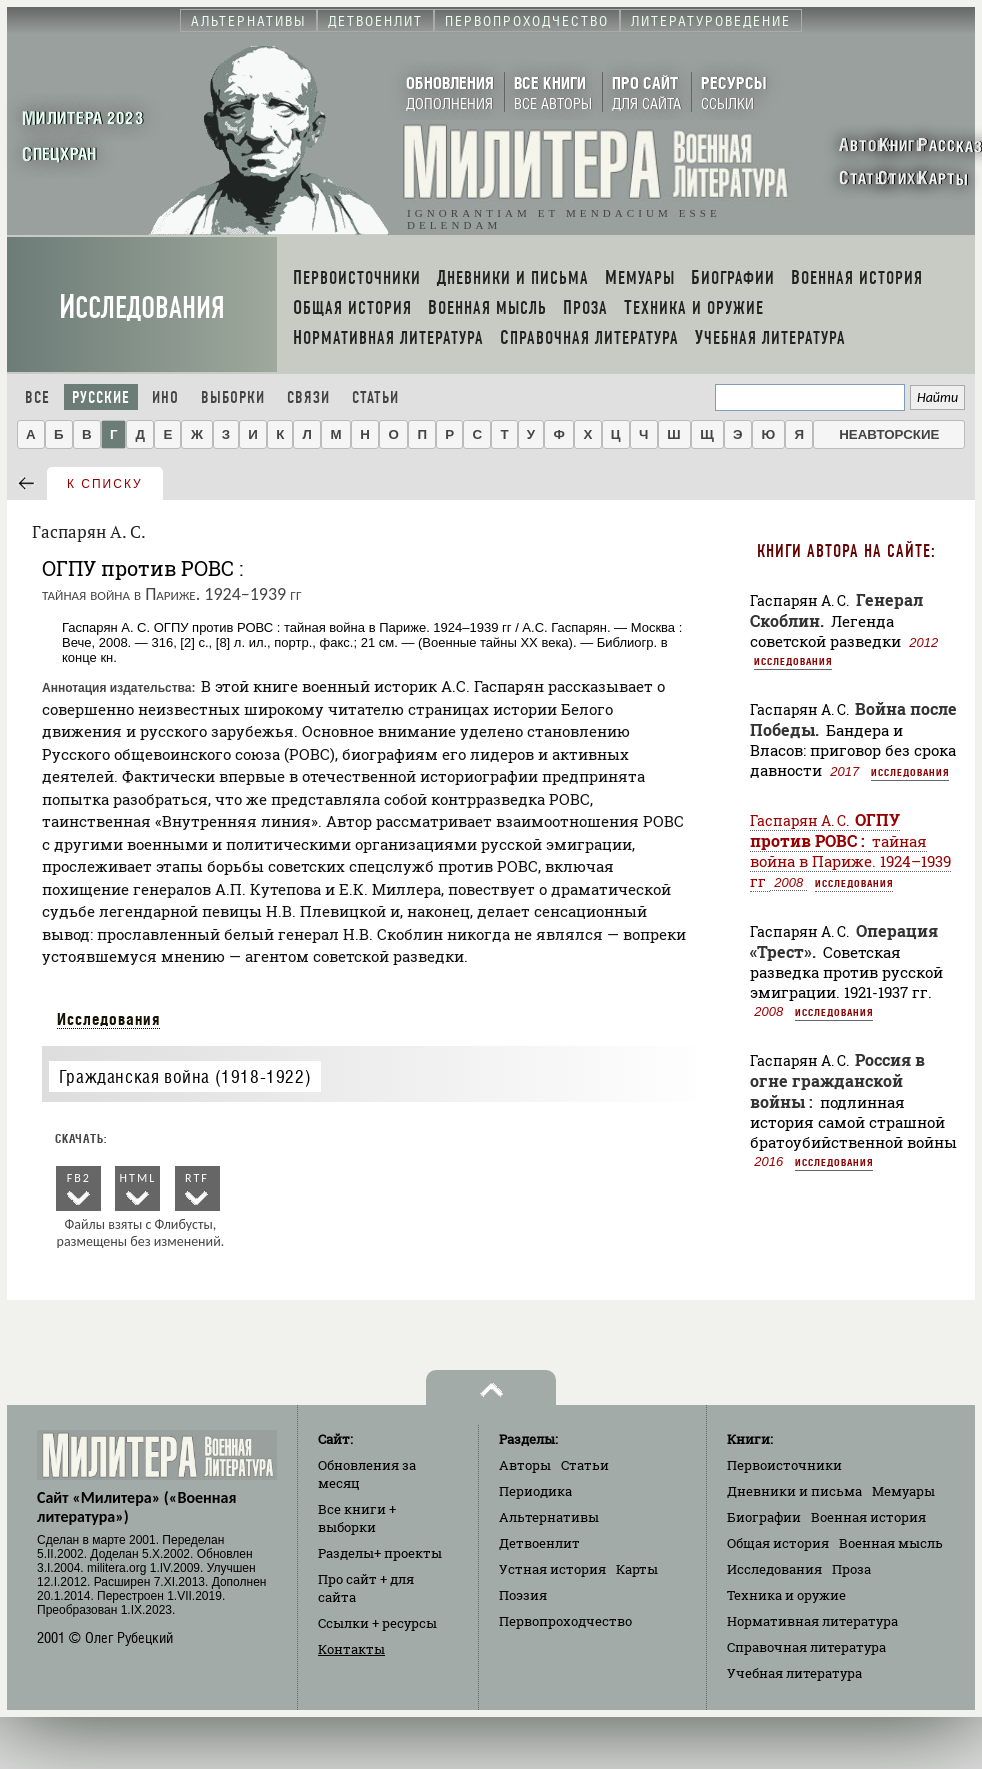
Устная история (552, 1569)
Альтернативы (549, 1517)
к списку (105, 484)
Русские (101, 397)
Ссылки (377, 1623)
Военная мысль (891, 1543)
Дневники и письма (794, 1491)
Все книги (357, 1518)
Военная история (868, 1517)
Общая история (778, 1543)
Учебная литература (794, 1673)
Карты (637, 1569)
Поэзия (523, 1595)
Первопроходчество (565, 1621)
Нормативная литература (812, 1621)
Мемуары (903, 1491)
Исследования (142, 307)
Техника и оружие (786, 1595)
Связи (308, 397)
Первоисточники (784, 1465)
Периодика (535, 1491)
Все (37, 397)
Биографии (764, 1517)
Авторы (525, 1465)
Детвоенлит (539, 1543)
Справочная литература (806, 1647)
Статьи (375, 397)
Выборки (233, 397)
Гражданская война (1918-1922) (185, 1076)
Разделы (380, 1553)
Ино (165, 397)
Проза (851, 1569)
